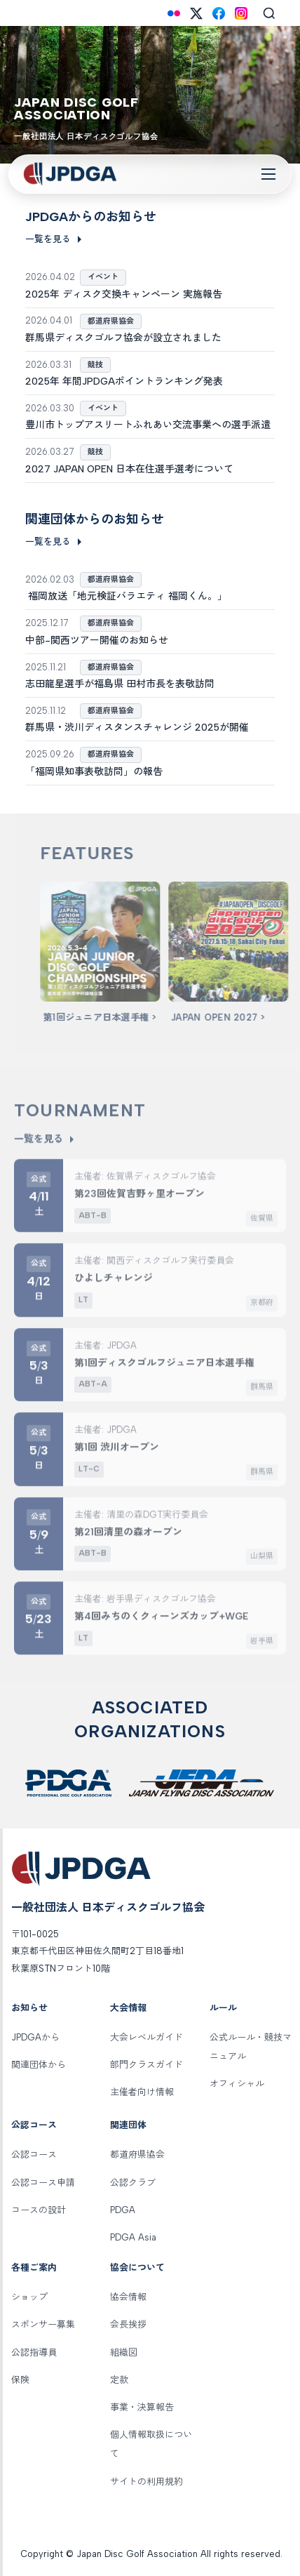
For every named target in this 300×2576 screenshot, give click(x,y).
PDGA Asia (133, 2237)
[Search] (269, 13)
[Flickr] (173, 13)
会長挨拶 (128, 2324)
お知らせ (29, 2008)
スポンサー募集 (43, 2324)
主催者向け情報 (142, 2092)
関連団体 (128, 2125)
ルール (223, 2008)
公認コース (34, 2125)
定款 (119, 2380)
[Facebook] (218, 13)
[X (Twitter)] (196, 13)
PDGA (122, 2210)
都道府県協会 (137, 2154)
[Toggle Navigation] (268, 174)
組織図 (123, 2352)
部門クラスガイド (146, 2064)
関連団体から (38, 2064)
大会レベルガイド (146, 2037)
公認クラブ (133, 2182)
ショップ (29, 2297)
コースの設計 (38, 2210)
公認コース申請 (43, 2182)
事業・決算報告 (142, 2407)
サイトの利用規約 (146, 2481)
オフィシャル (237, 2083)
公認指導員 (34, 2352)
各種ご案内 (34, 2267)
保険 (20, 2380)
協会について (137, 2267)
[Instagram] (241, 13)
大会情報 (128, 2008)
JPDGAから (35, 2037)
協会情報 (128, 2297)
